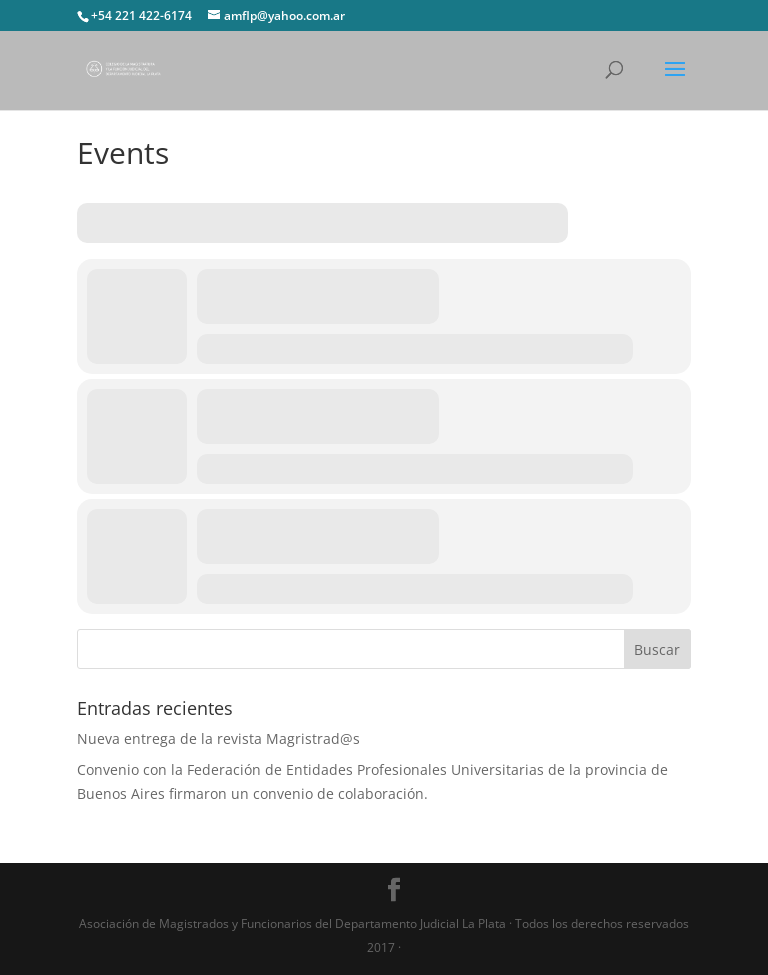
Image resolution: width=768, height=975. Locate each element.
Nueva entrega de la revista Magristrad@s (218, 738)
